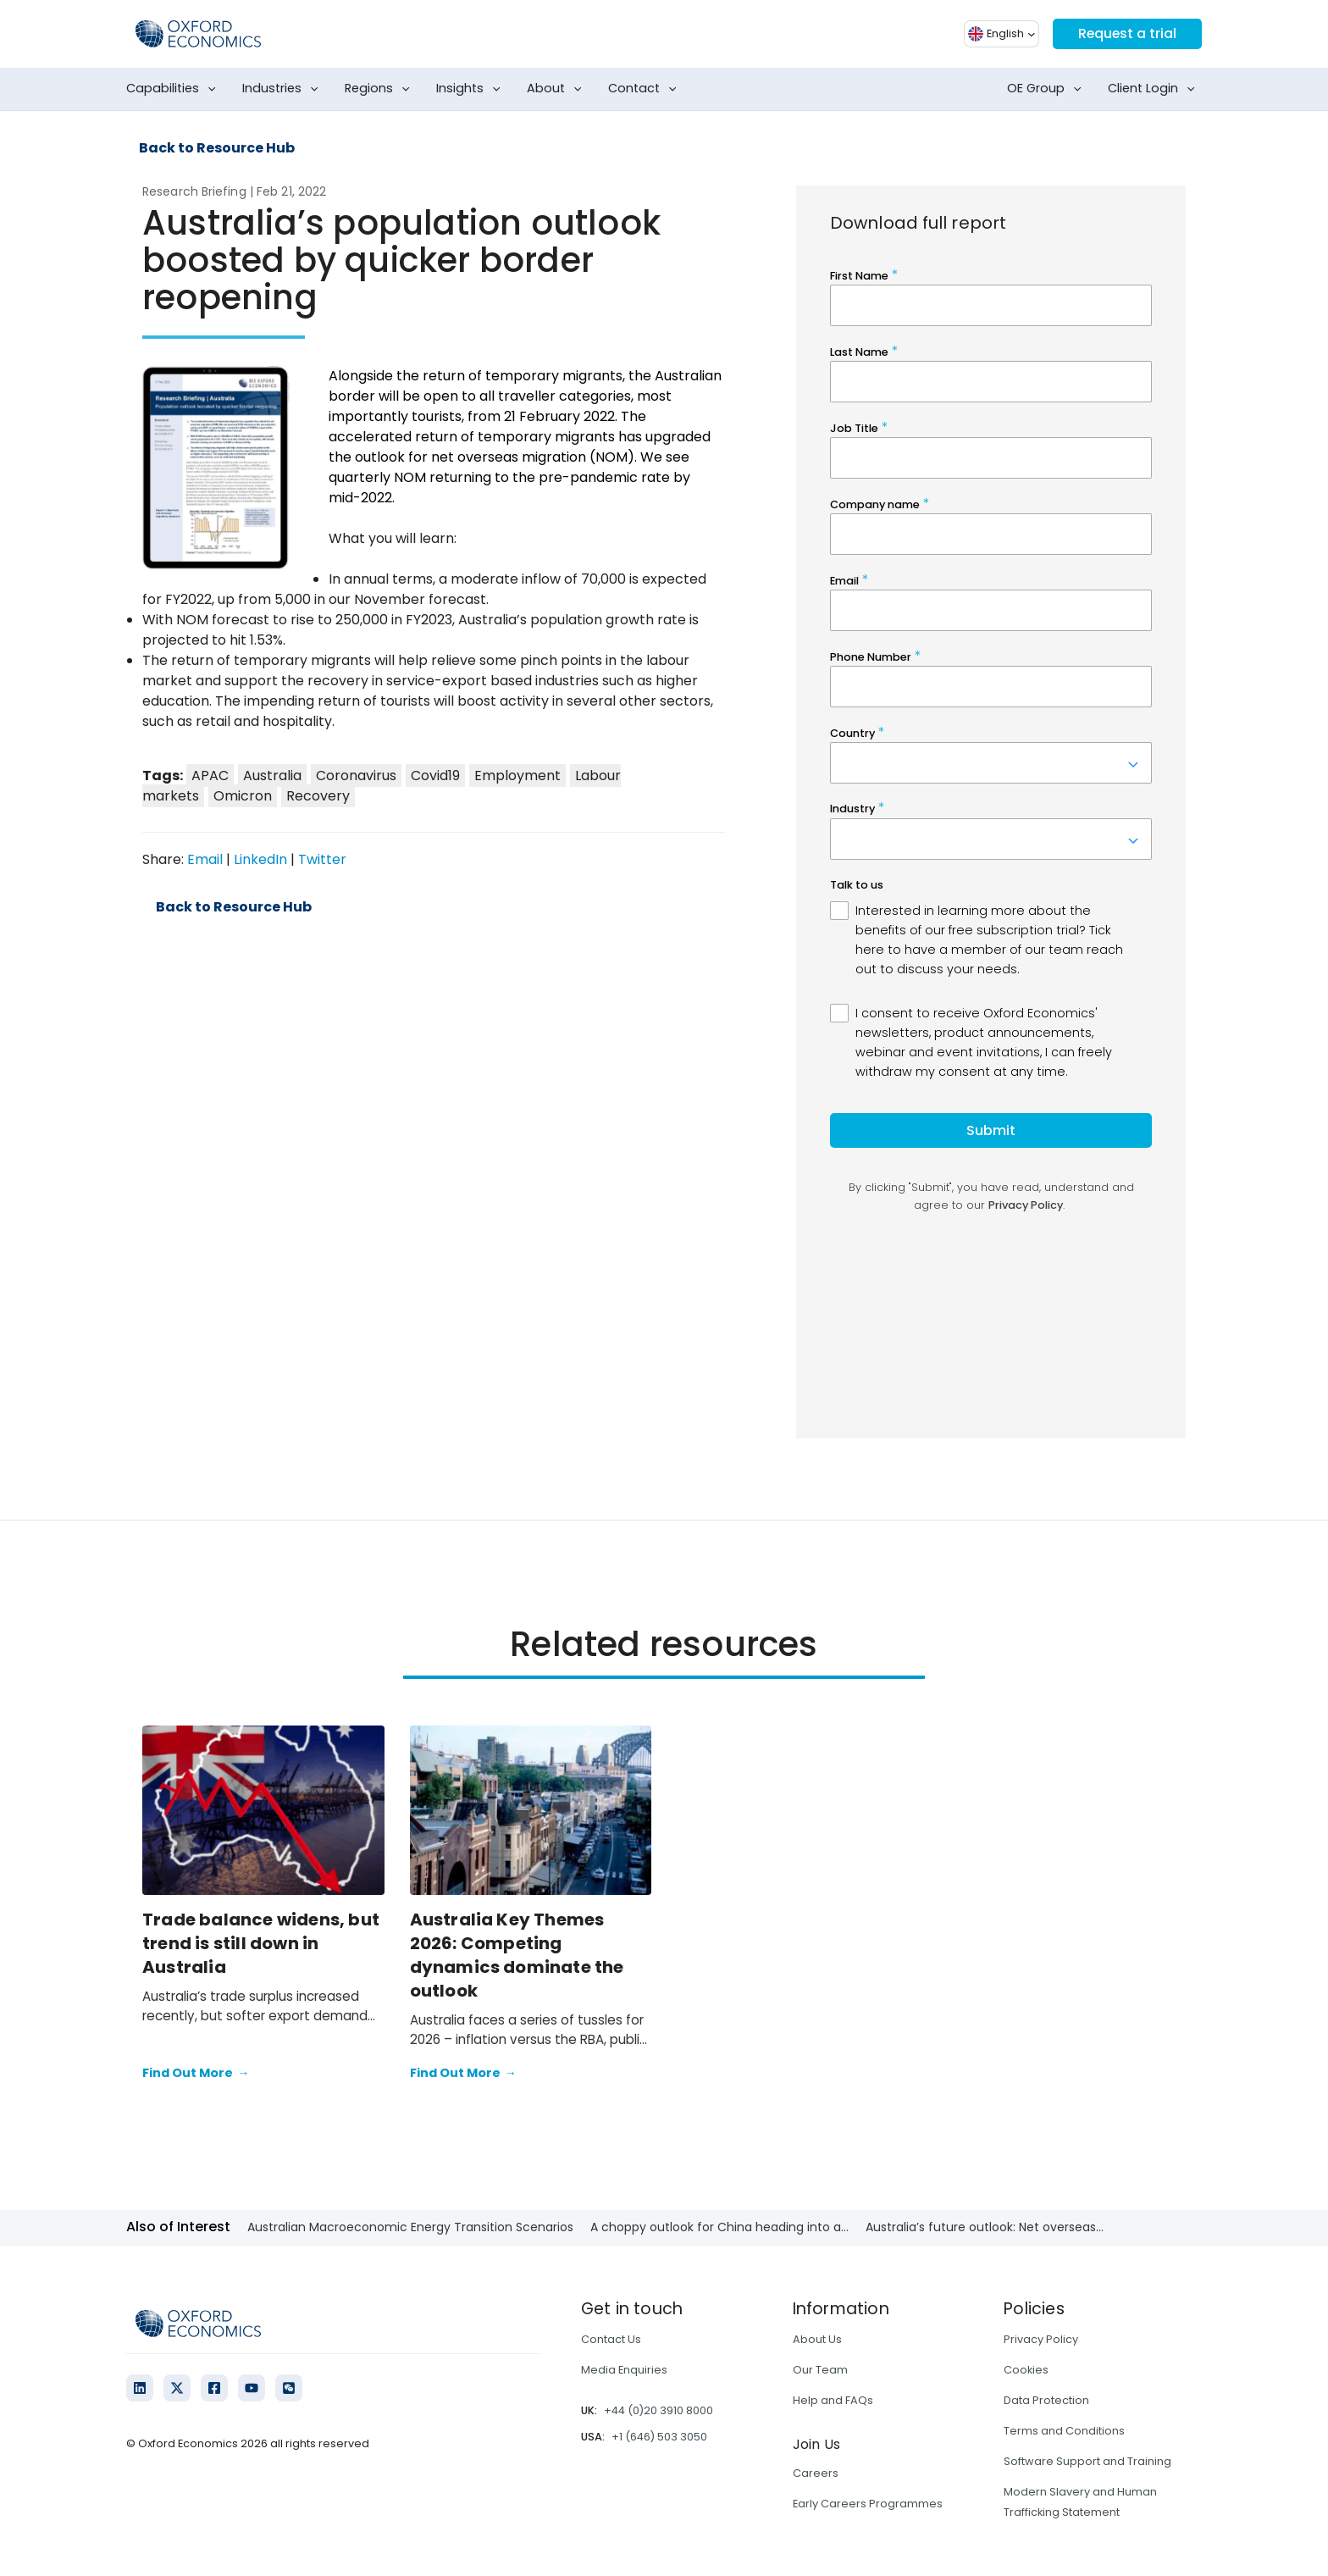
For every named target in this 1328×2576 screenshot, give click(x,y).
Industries (283, 89)
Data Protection (1046, 2400)
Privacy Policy (1041, 2339)
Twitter (322, 859)
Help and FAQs (833, 2400)
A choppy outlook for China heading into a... (719, 2227)
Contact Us (611, 2339)
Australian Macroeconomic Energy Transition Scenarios (410, 2227)
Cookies (1026, 2370)
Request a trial (1126, 33)
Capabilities (174, 89)
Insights (471, 89)
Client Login (1155, 89)
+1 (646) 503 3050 (659, 2436)
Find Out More (195, 2073)
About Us (817, 2339)
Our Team (820, 2370)
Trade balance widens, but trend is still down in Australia (260, 1943)
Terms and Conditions (1064, 2431)
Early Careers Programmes (868, 2503)
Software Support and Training (1087, 2461)
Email (205, 859)
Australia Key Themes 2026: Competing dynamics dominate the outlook (517, 1955)
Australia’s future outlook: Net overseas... (985, 2227)
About (558, 89)
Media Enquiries (624, 2370)
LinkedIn (260, 859)
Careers (815, 2473)
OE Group (1047, 89)
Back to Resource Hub (217, 148)
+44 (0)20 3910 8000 (658, 2410)
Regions (381, 89)
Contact (645, 89)
